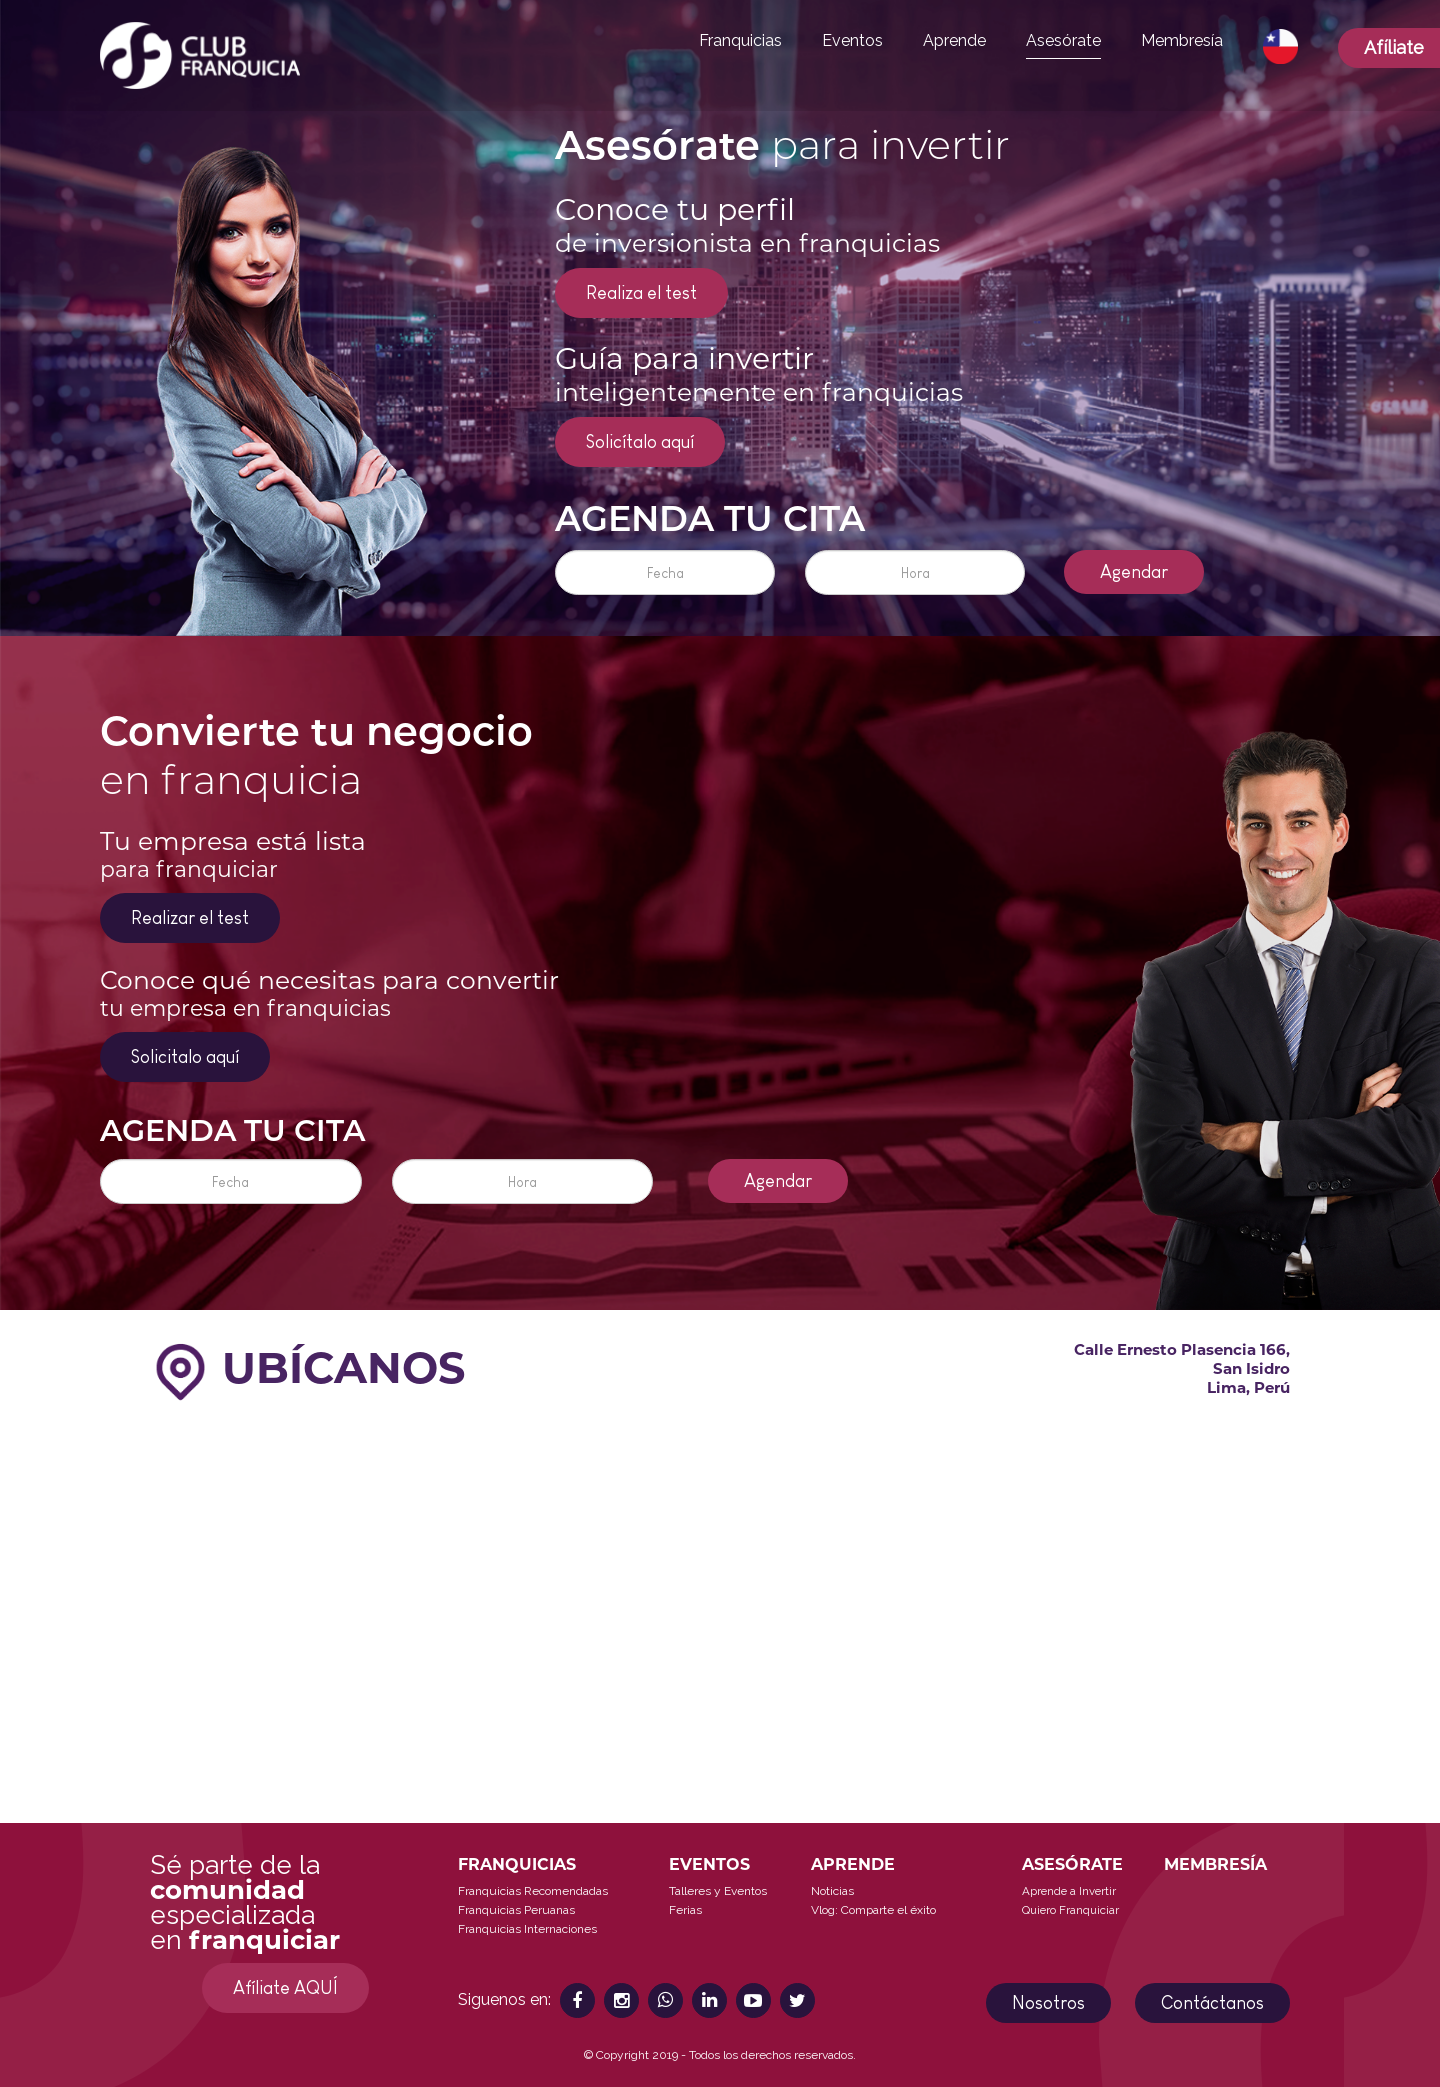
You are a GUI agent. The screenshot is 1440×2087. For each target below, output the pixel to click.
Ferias (685, 1910)
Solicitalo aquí (185, 1057)
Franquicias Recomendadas (533, 1891)
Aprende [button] (954, 40)
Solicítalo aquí (640, 442)
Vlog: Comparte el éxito (873, 1910)
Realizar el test (190, 918)
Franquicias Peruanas (516, 1910)
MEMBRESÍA (1215, 1864)
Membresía (1182, 40)
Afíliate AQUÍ (285, 1988)
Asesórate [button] (1063, 40)
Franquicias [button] (740, 40)
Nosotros (1048, 2003)
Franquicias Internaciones (527, 1929)
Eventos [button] (852, 40)
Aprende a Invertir (1069, 1891)
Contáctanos (1212, 2003)
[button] (1280, 47)
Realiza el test (641, 293)
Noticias (832, 1891)
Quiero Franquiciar (1070, 1910)
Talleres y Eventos (718, 1891)
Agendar (1134, 572)
